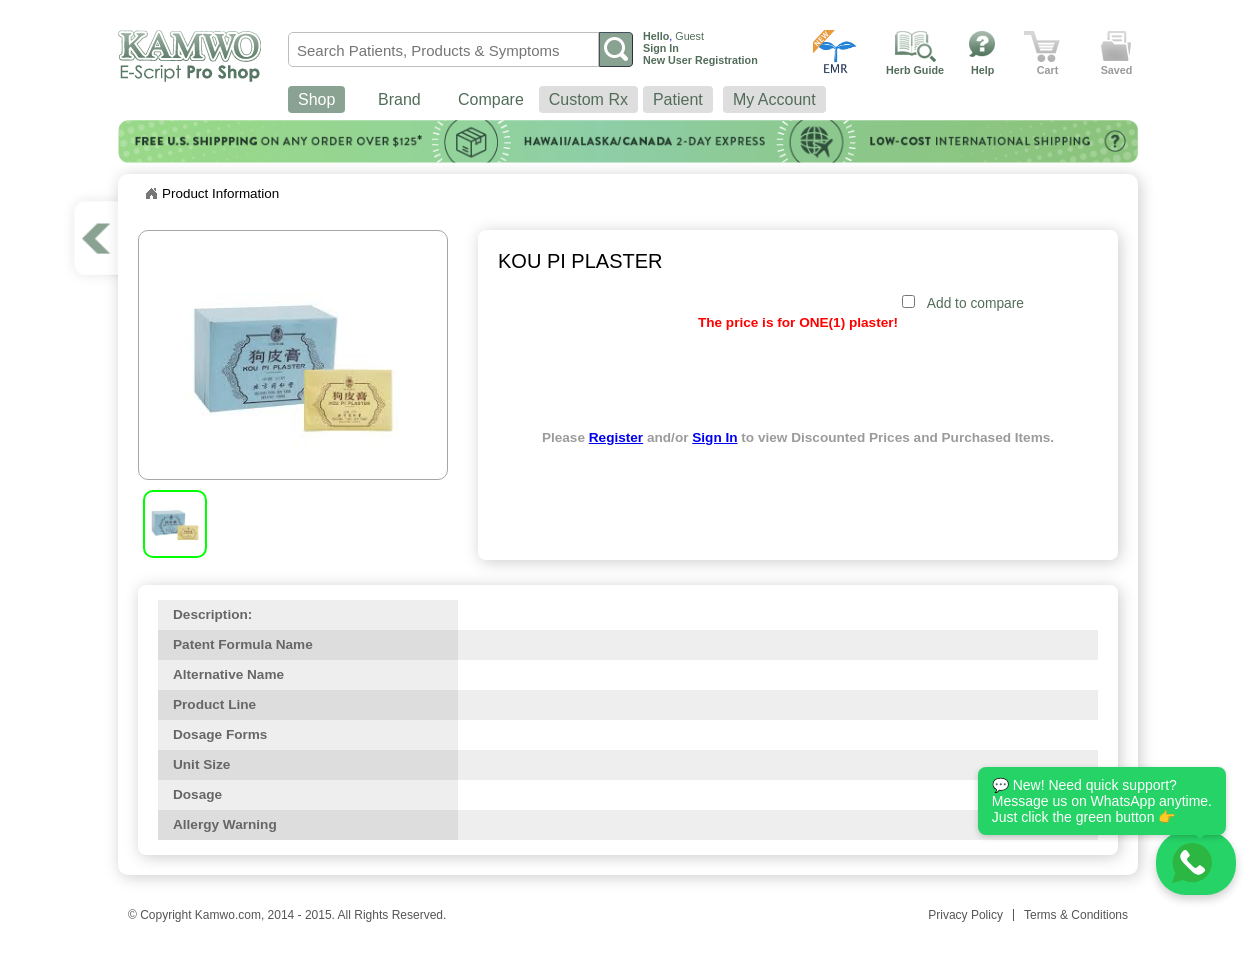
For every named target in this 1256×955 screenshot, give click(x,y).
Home (151, 194)
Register (616, 437)
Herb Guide (915, 70)
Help (982, 70)
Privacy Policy (965, 915)
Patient (678, 99)
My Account (774, 99)
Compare (491, 99)
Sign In (714, 437)
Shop (316, 99)
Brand (399, 99)
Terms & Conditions (1076, 915)
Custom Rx (588, 99)
